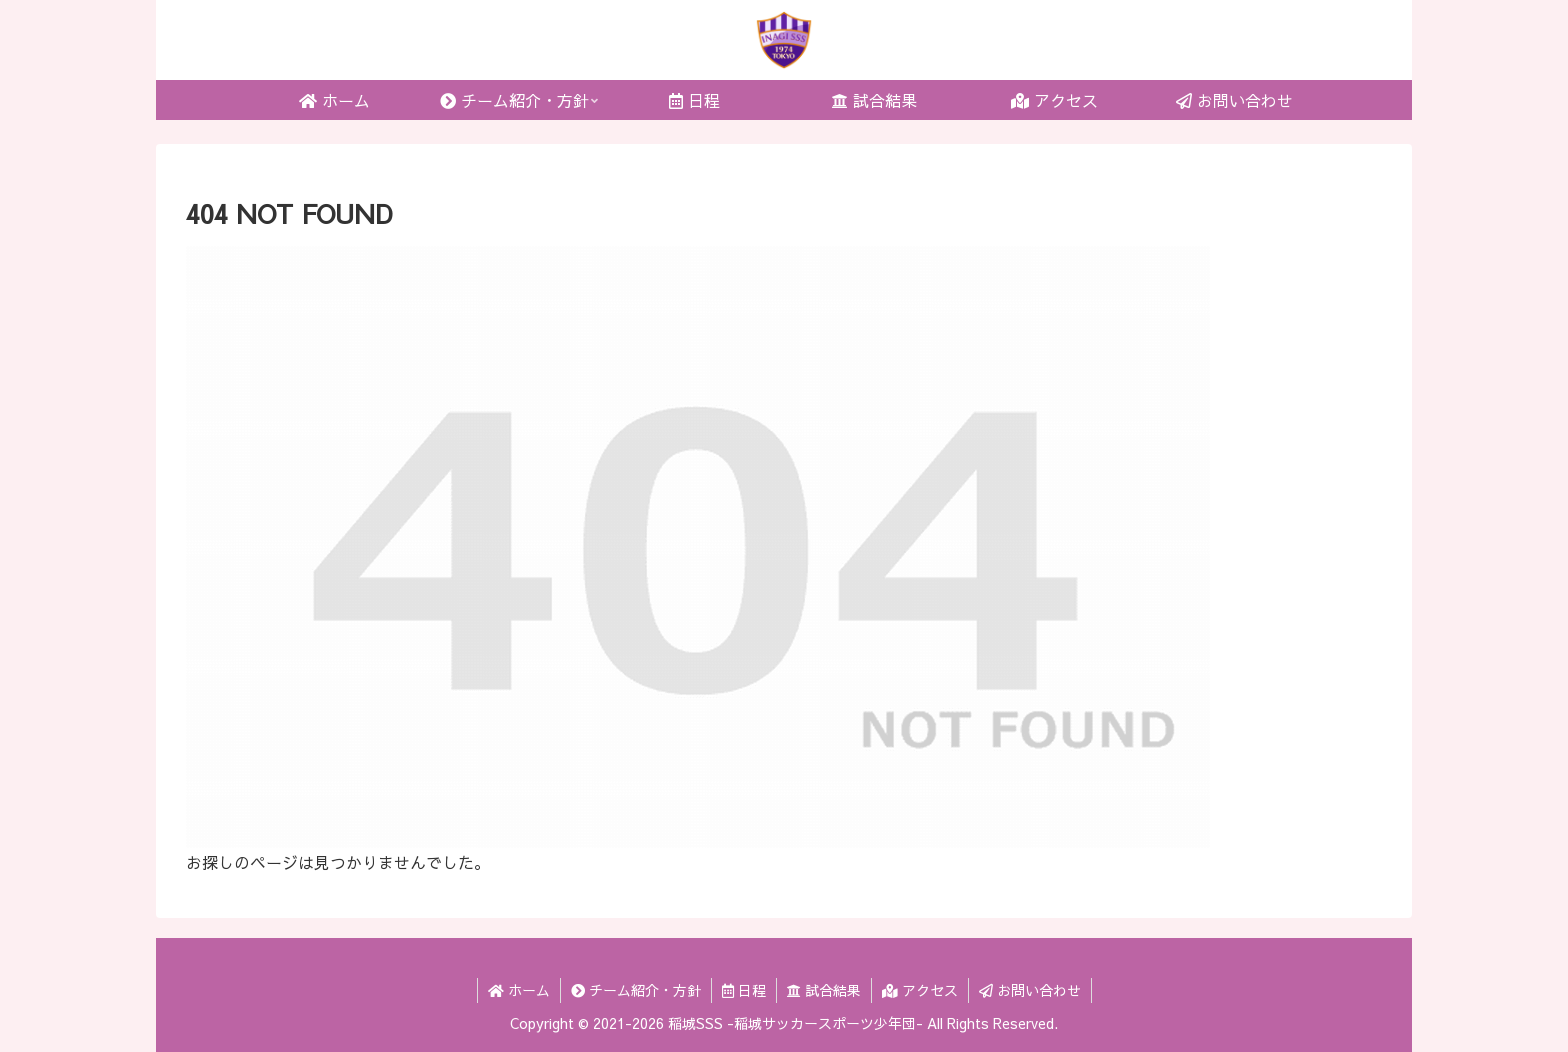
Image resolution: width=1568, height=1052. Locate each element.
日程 (744, 990)
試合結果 (824, 990)
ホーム (519, 990)
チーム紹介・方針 (636, 990)
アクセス (920, 990)
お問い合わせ (1030, 990)
